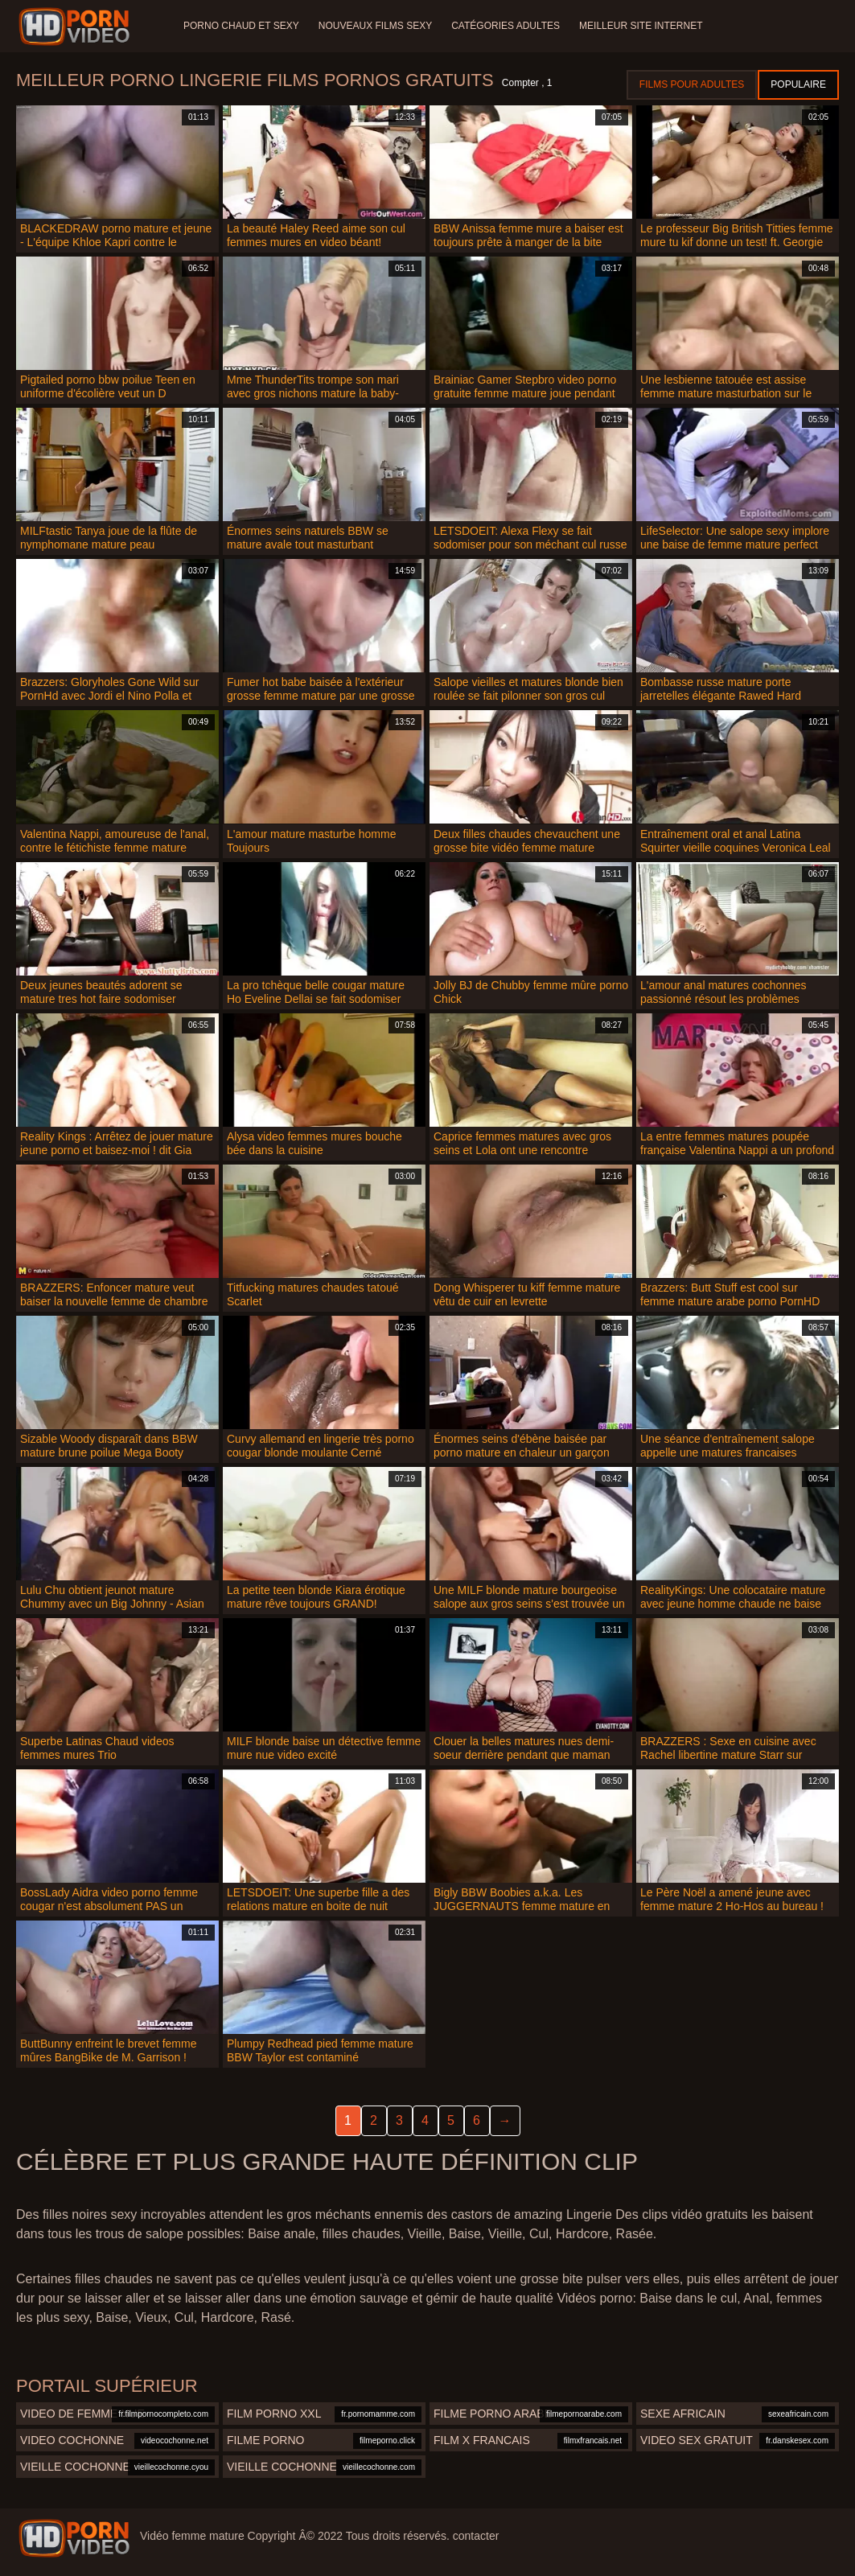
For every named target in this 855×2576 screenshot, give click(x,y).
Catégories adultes (505, 25)
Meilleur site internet (640, 25)
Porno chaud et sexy (241, 25)
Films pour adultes (691, 84)
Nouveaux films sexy (375, 25)
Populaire (798, 84)
